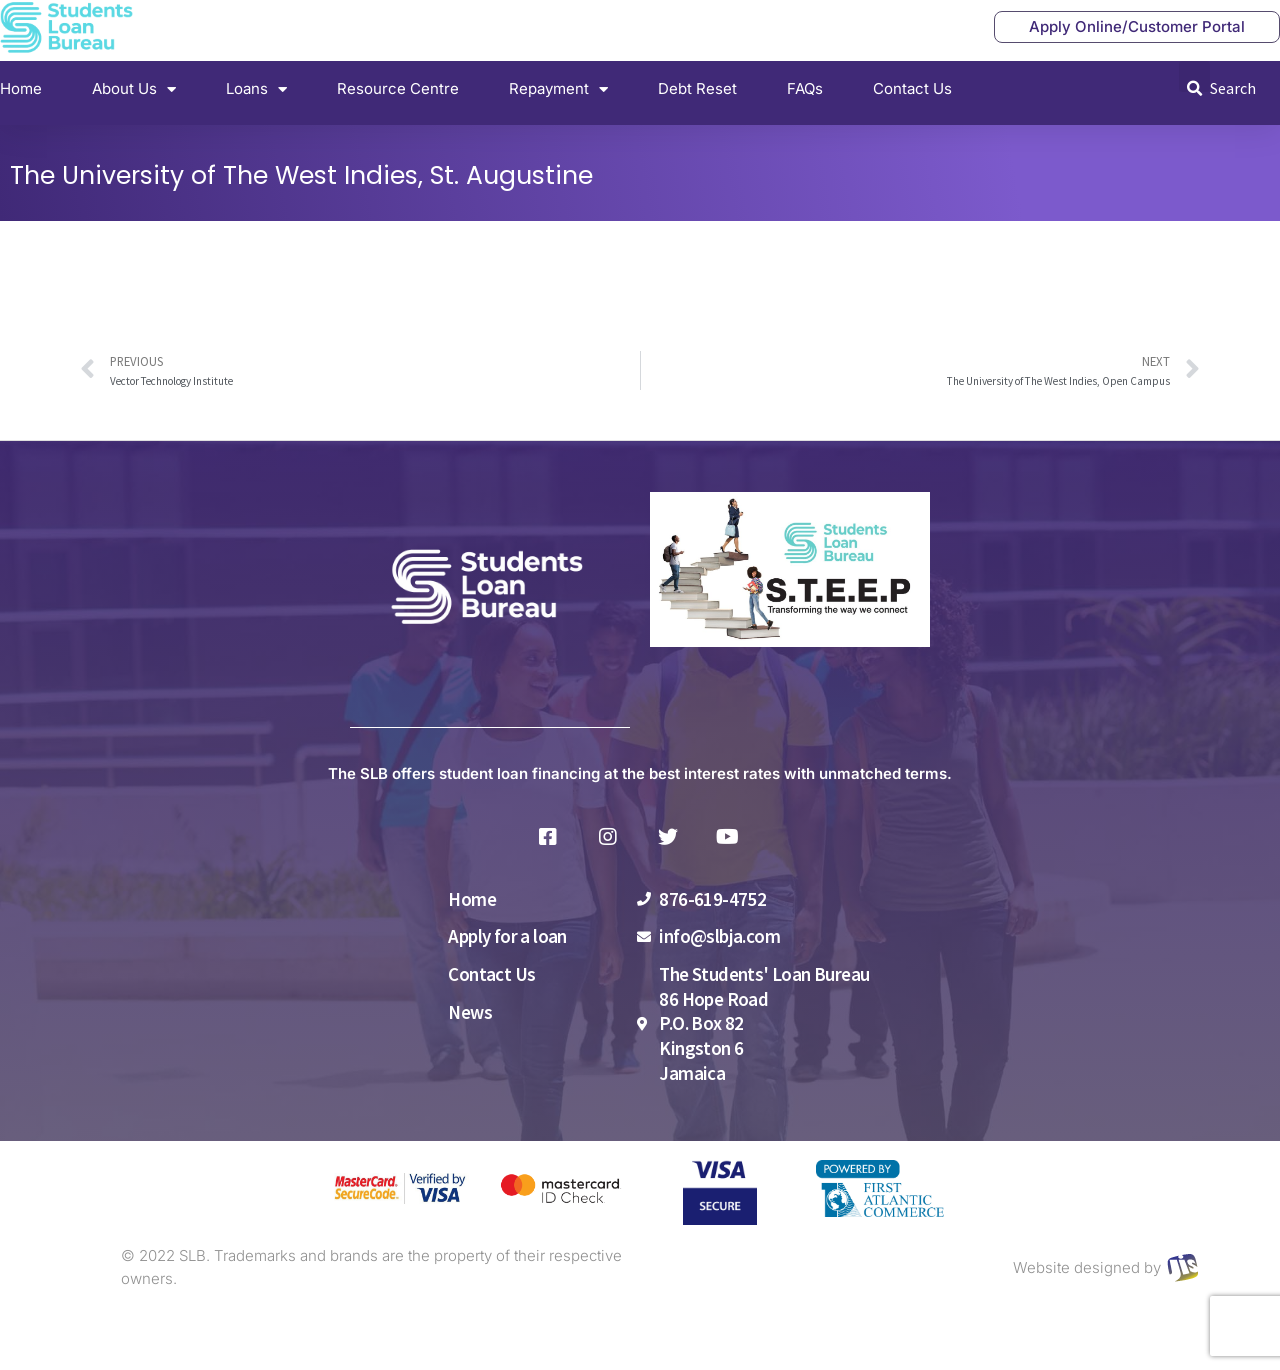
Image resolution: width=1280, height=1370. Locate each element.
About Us (134, 89)
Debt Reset (697, 88)
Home (21, 88)
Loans (256, 89)
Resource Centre (398, 88)
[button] (1194, 76)
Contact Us (912, 88)
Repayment (558, 89)
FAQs (805, 88)
